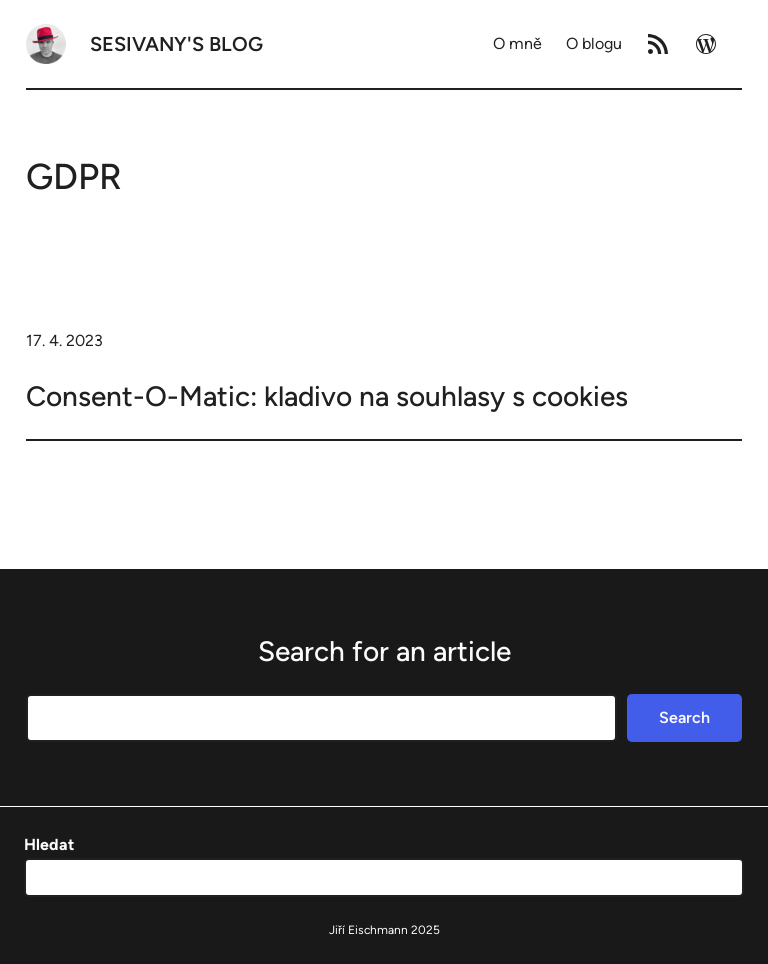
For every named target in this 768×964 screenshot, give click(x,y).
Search (684, 717)
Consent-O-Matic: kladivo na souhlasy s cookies (327, 396)
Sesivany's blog (176, 44)
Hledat (49, 844)
